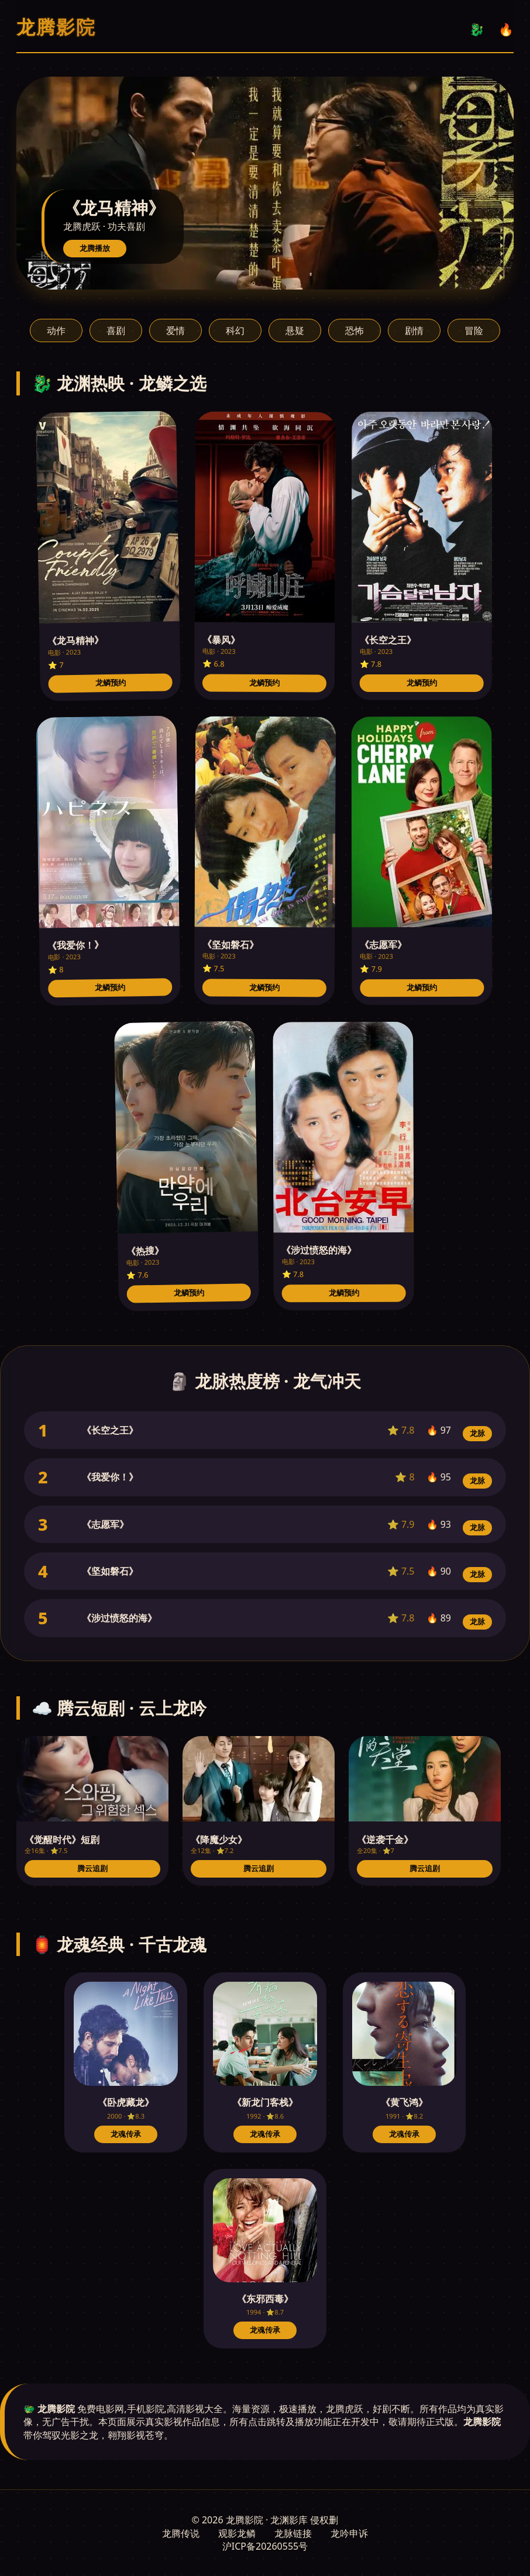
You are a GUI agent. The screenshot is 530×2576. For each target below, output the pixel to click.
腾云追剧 (92, 1868)
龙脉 (477, 1433)
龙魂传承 (126, 2134)
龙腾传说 (180, 2533)
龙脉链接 (293, 2533)
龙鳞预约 (110, 683)
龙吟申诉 (349, 2533)
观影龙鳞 (237, 2533)
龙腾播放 (95, 248)
